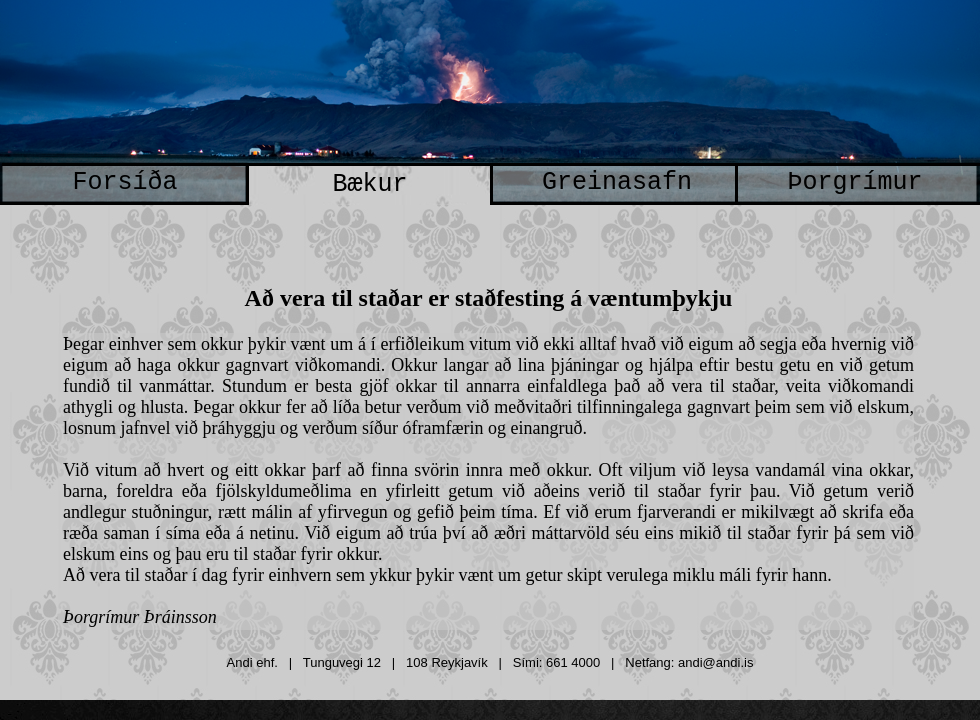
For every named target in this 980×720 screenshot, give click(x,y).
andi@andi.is (715, 662)
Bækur (369, 184)
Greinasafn (617, 182)
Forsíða (124, 182)
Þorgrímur (854, 182)
